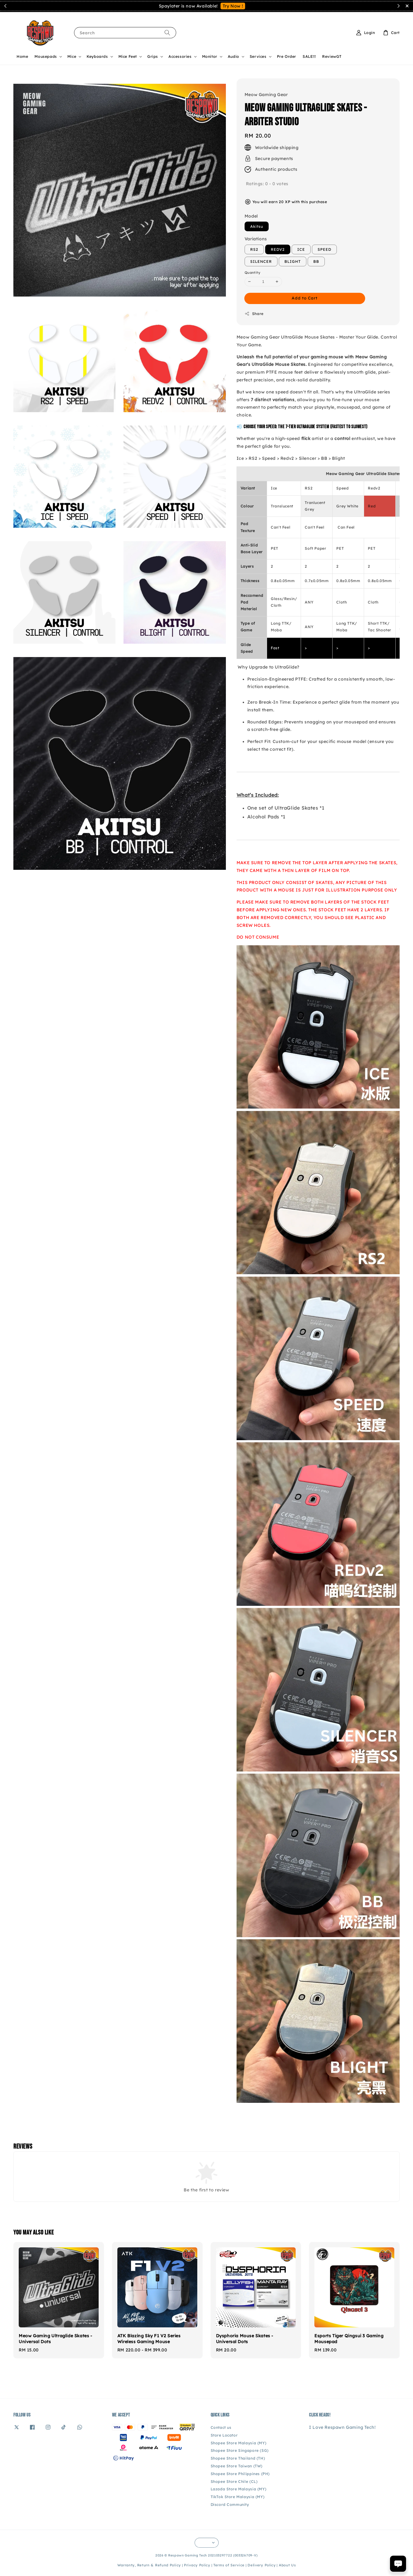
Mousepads (45, 56)
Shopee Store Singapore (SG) (240, 2450)
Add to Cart (305, 298)
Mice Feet (127, 56)
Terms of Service (229, 2565)
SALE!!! (309, 56)
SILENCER (261, 261)
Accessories (180, 56)
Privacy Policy (197, 2565)
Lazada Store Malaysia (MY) (239, 2489)
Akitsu (256, 226)
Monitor (209, 56)
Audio (233, 56)
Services (258, 56)
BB (316, 261)
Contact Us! (240, 6)
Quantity (252, 272)
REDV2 (278, 249)
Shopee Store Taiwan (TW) (237, 2466)
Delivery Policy (262, 2565)
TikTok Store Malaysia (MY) (238, 2496)
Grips (152, 56)
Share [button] (254, 313)
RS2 (254, 249)
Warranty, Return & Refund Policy (149, 2565)
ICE (301, 249)
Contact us (221, 2427)
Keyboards (97, 56)
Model (251, 216)
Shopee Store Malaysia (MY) (239, 2443)
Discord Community (230, 2504)
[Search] (167, 32)
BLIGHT (292, 261)
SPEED (324, 249)
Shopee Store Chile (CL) (234, 2481)
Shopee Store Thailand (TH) (238, 2458)
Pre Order (286, 56)
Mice (71, 56)
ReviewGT (332, 56)
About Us (287, 2565)
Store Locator (224, 2435)
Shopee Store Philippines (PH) (240, 2473)
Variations (256, 238)
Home (22, 56)
